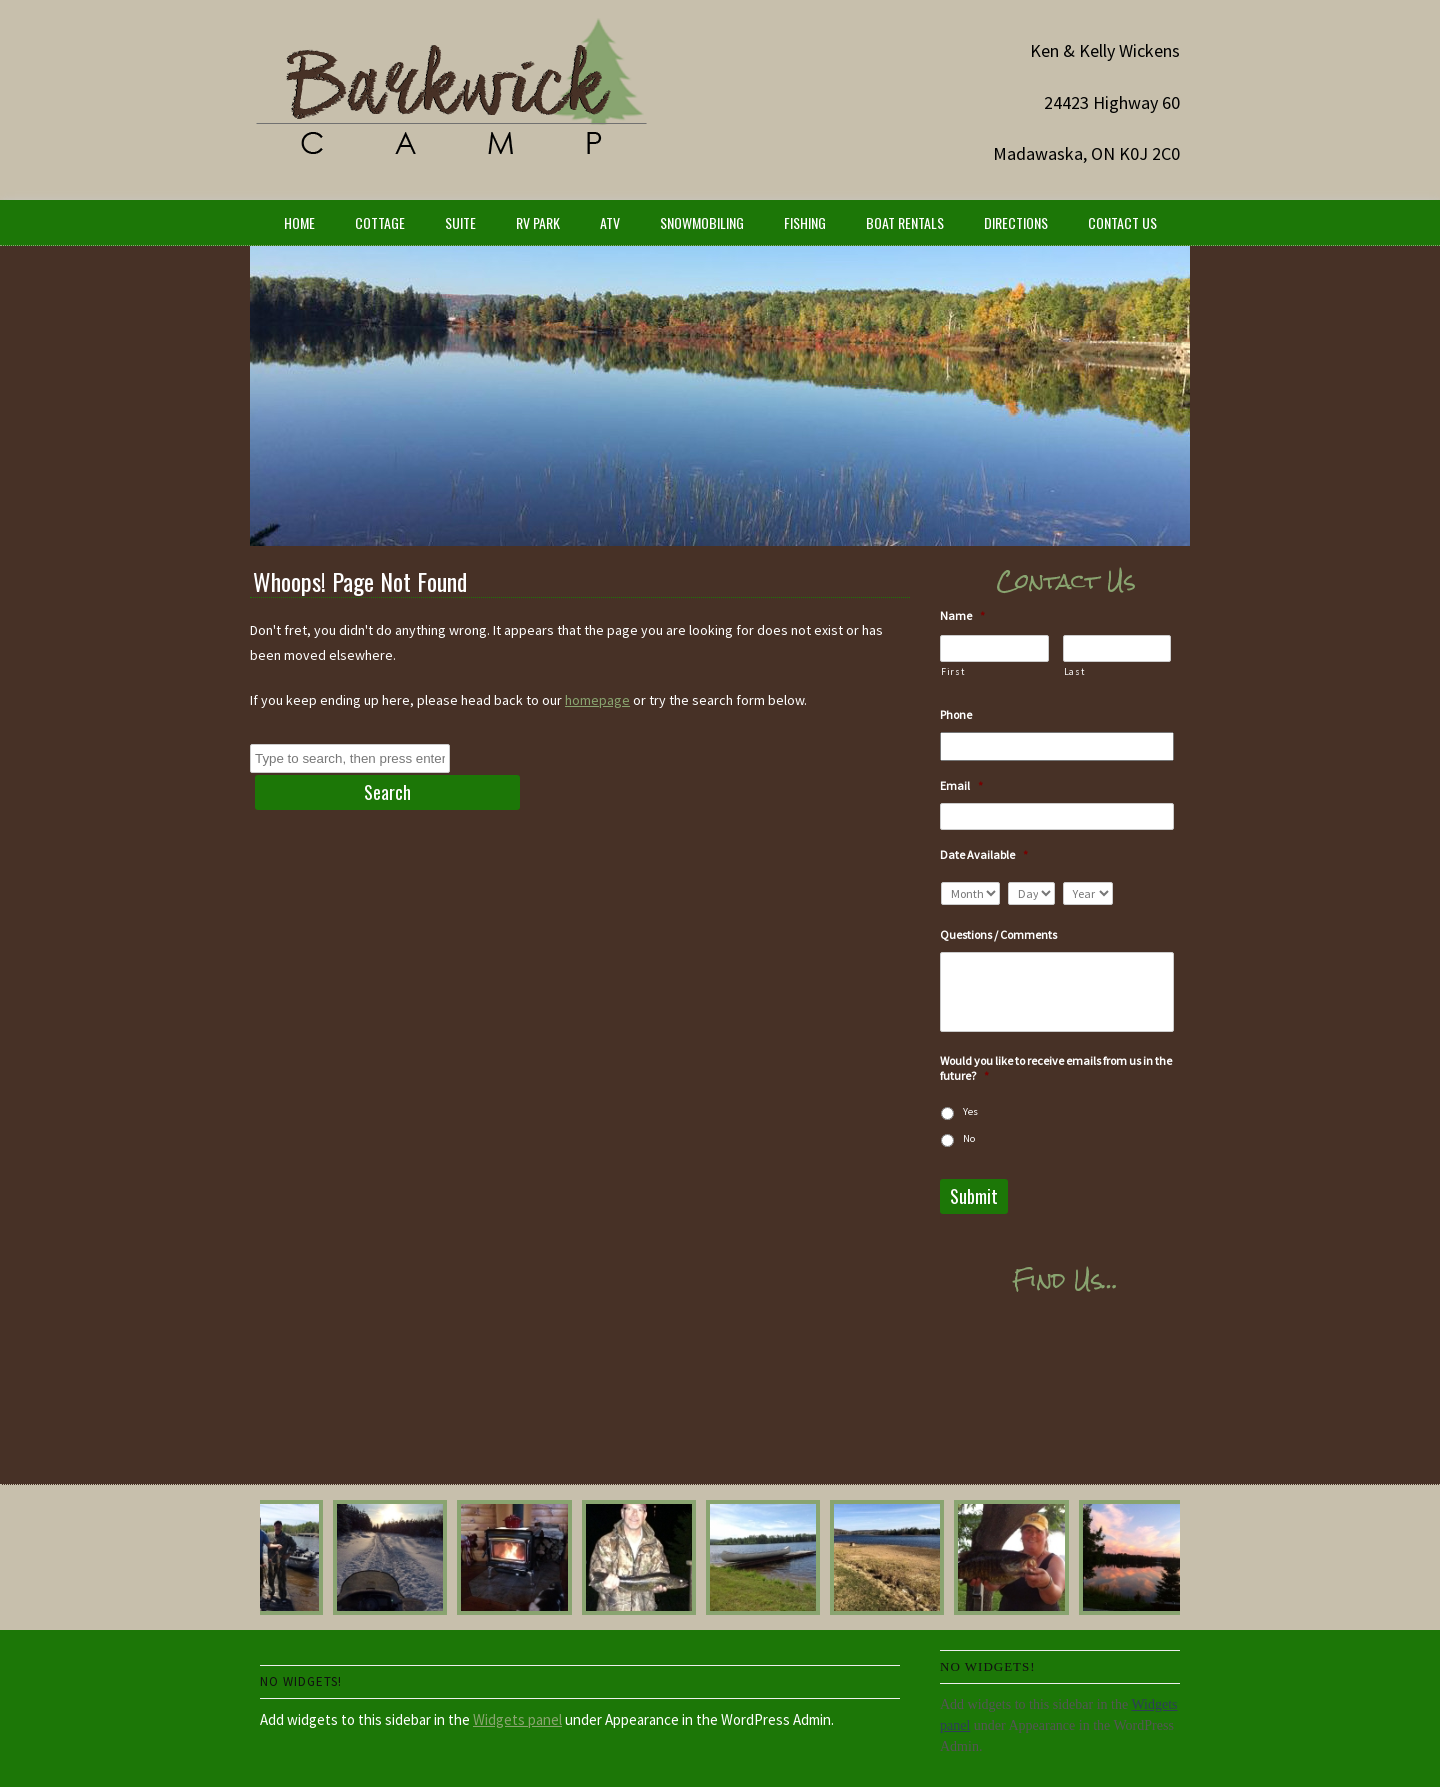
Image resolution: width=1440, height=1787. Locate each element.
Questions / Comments (998, 934)
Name (962, 615)
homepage (597, 700)
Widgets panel (517, 1719)
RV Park (538, 222)
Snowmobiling (702, 222)
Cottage (380, 222)
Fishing (805, 222)
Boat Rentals (905, 222)
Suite (460, 222)
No (969, 1138)
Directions (1016, 222)
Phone (956, 714)
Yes (970, 1111)
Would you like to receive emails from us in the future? (1056, 1068)
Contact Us (1122, 222)
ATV (610, 222)
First (952, 671)
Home (299, 222)
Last (1074, 671)
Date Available (984, 854)
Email (961, 785)
